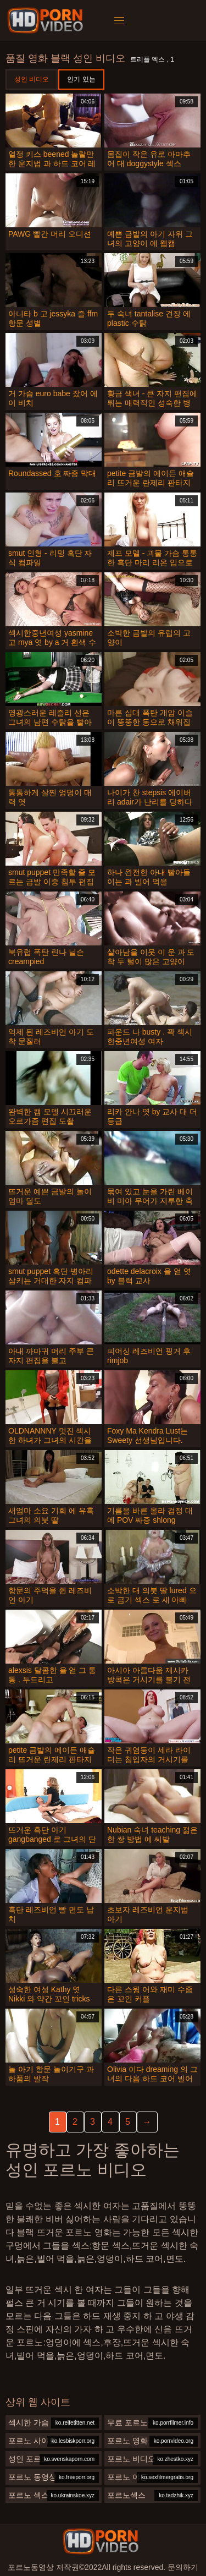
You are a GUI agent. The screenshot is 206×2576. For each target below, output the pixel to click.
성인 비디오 (31, 79)
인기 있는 (81, 79)
